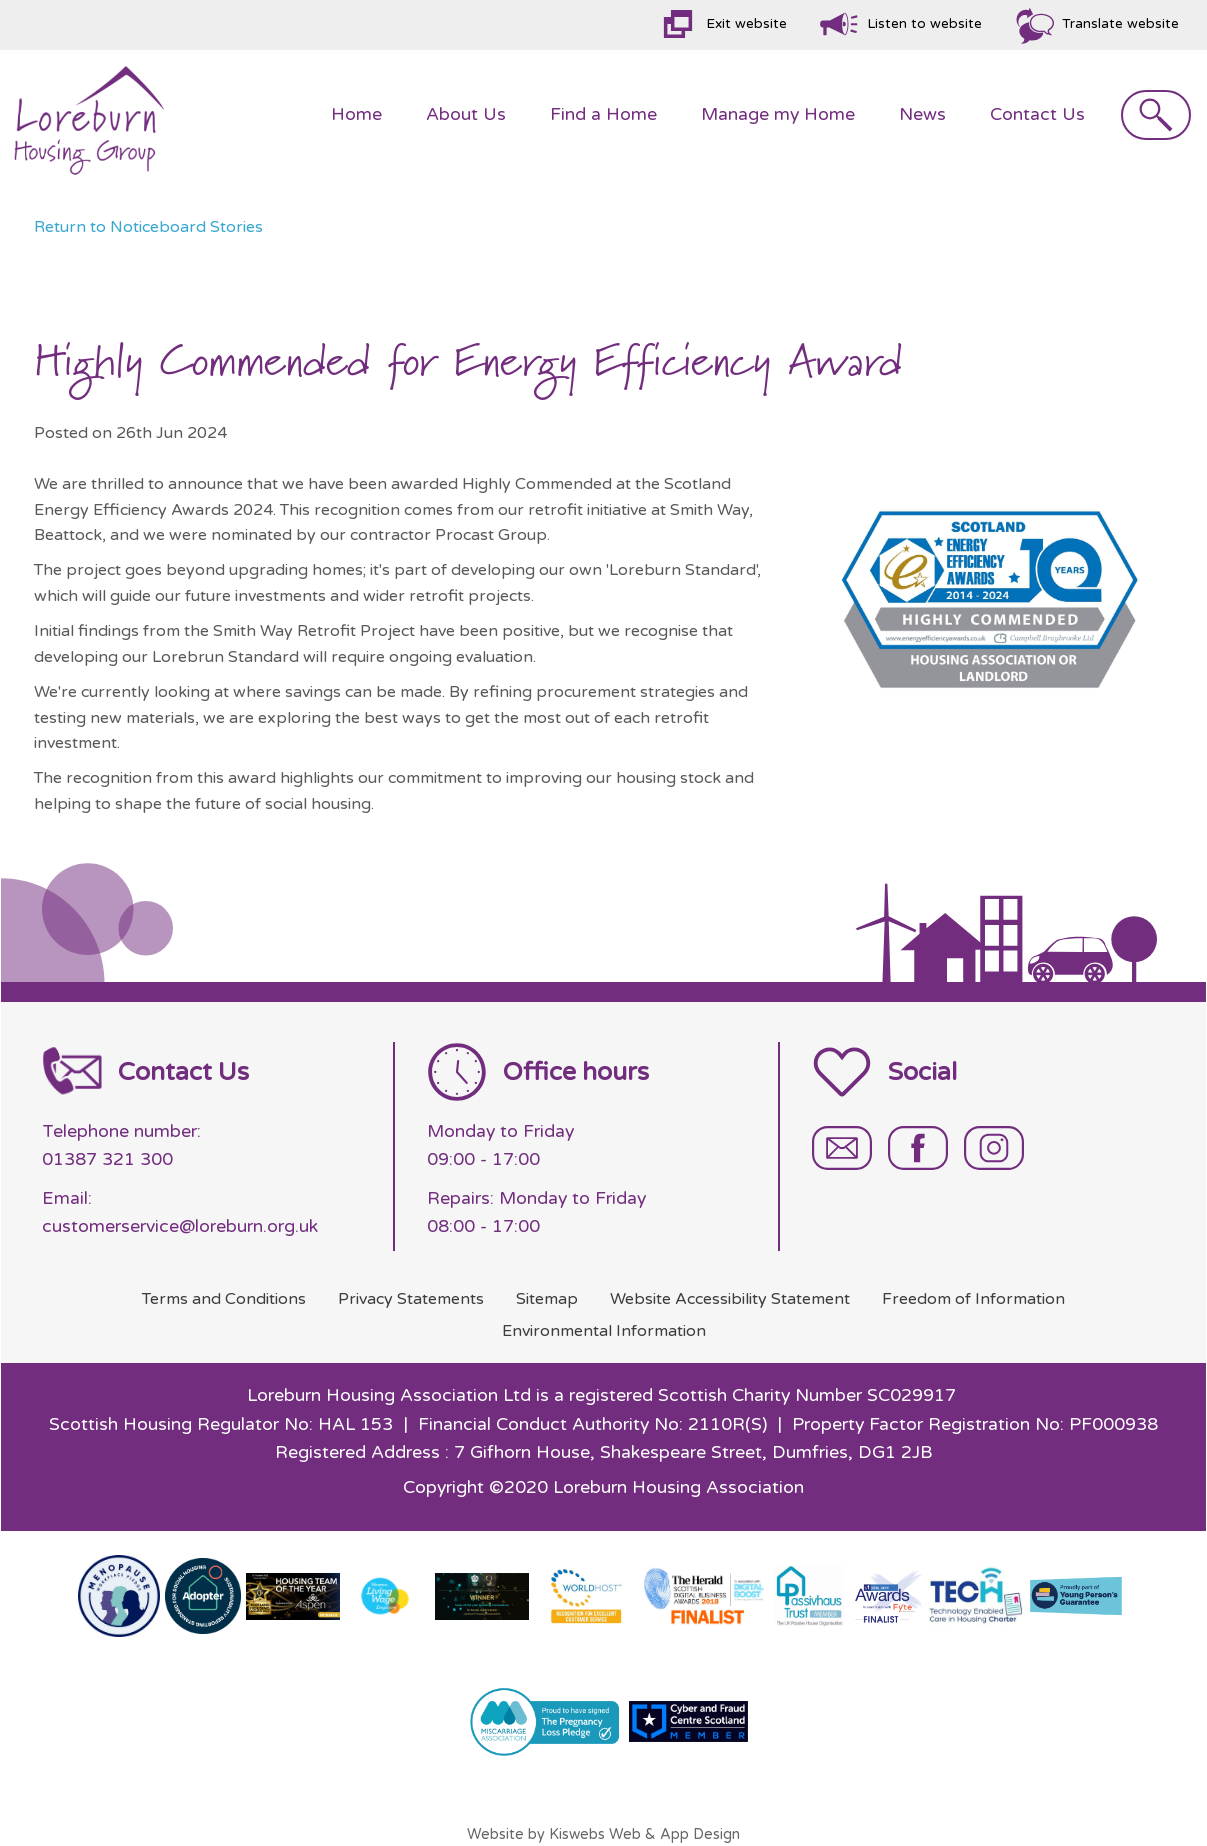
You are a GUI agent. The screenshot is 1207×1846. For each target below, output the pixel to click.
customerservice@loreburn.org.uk (180, 1226)
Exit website (746, 24)
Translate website (1120, 24)
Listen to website (924, 24)
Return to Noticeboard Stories (148, 227)
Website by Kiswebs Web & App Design (603, 1834)
